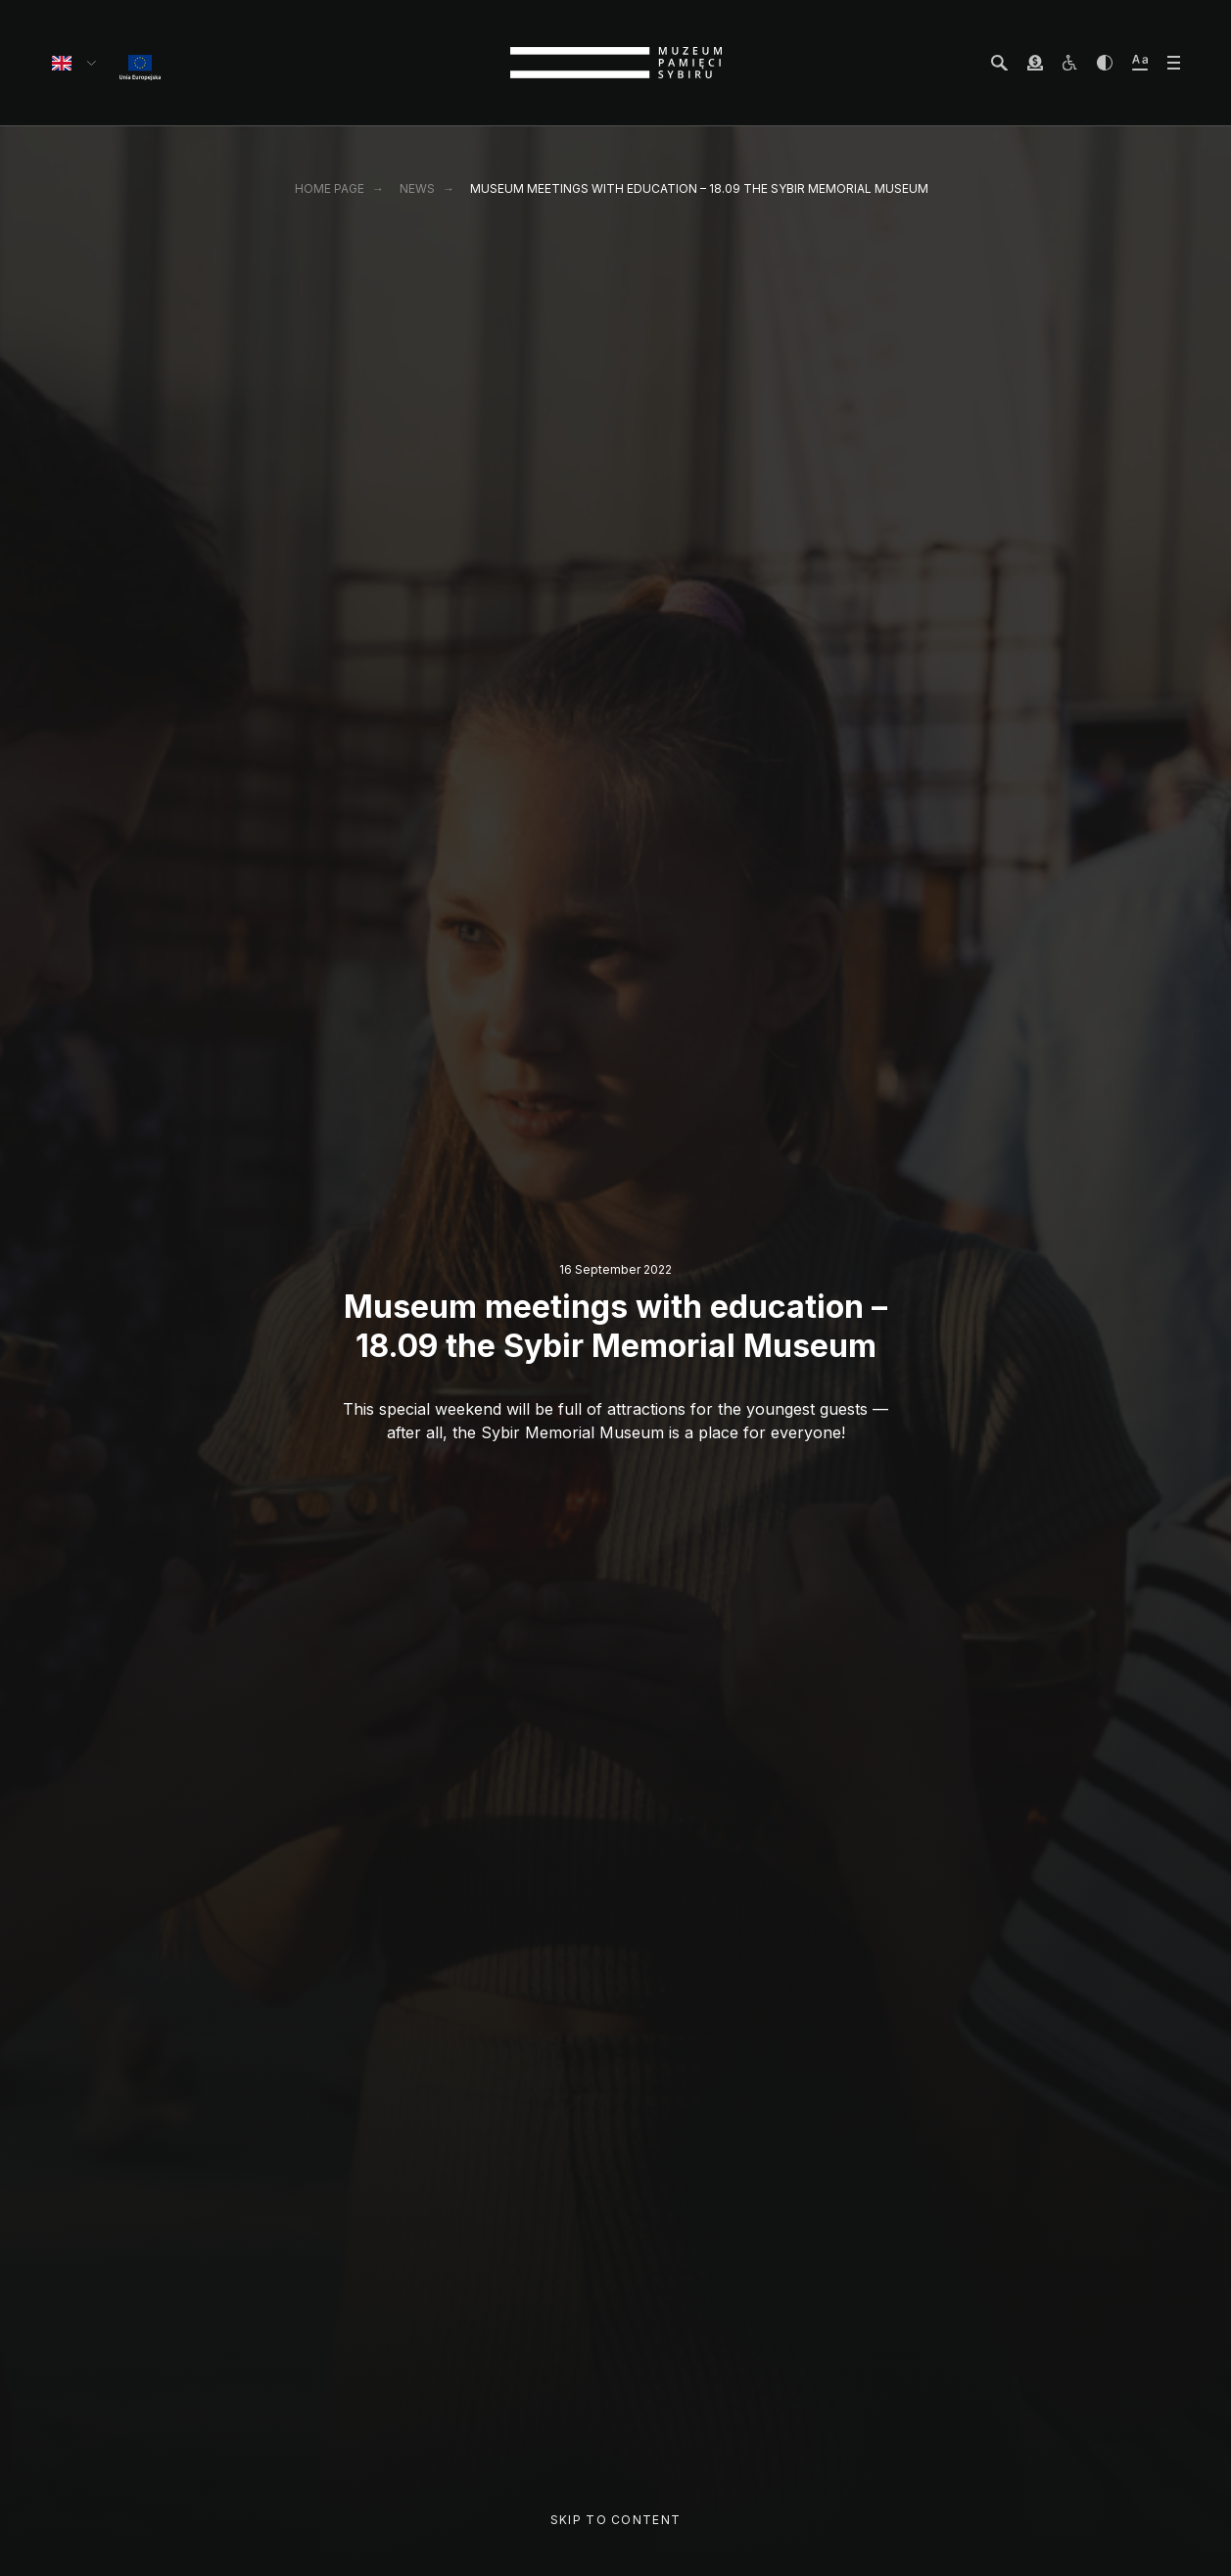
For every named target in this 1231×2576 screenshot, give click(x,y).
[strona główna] (616, 62)
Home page (329, 188)
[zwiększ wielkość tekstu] (1140, 62)
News (417, 188)
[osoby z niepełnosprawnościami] (1069, 62)
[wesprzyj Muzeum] (1035, 62)
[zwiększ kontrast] (1105, 62)
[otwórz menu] (1173, 62)
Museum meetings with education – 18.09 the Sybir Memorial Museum (699, 188)
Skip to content (615, 2519)
